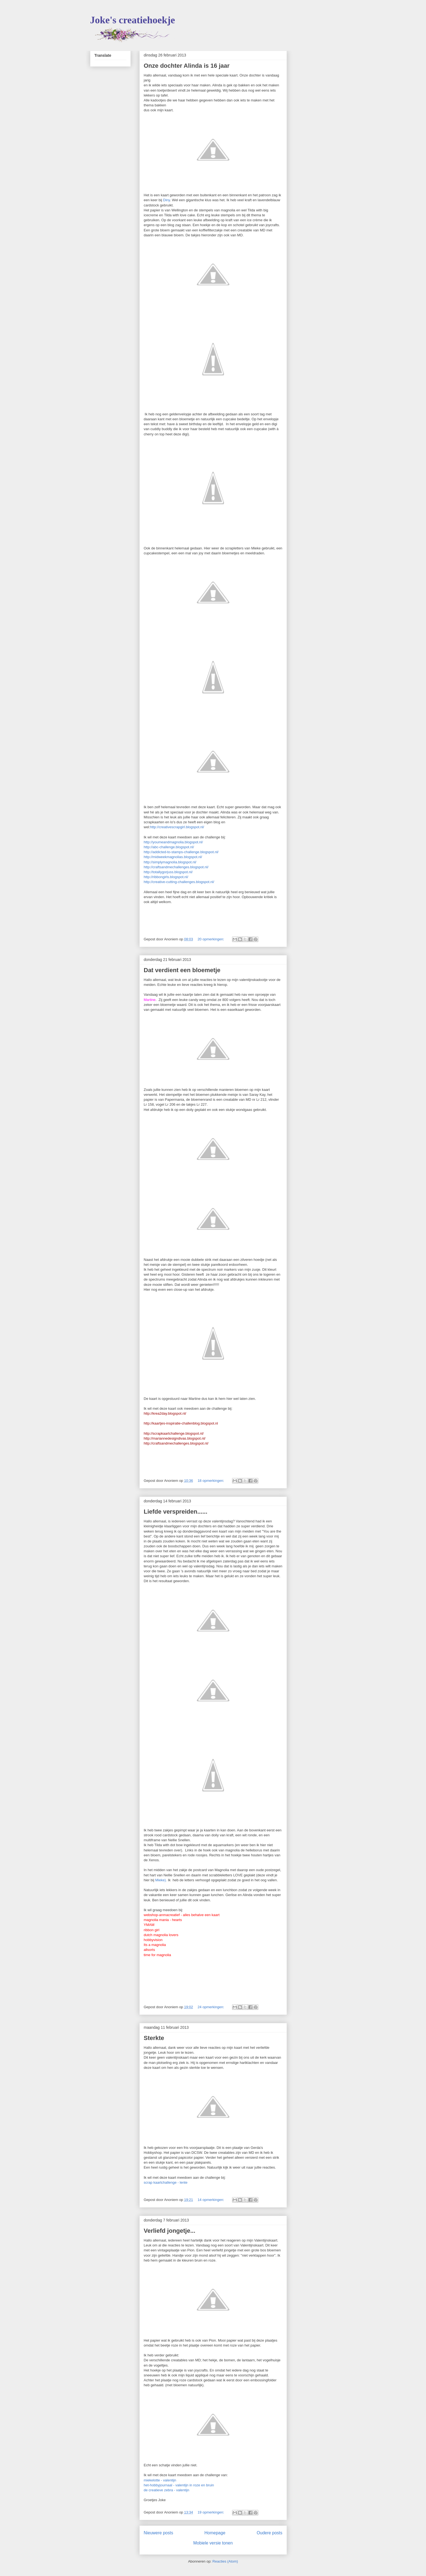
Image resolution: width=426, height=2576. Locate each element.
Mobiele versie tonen (213, 2543)
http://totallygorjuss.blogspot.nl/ (168, 872)
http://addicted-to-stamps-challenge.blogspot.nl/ (181, 852)
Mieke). (161, 1880)
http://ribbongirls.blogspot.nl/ (166, 877)
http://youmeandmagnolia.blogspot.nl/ (173, 842)
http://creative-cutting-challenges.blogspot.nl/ (179, 882)
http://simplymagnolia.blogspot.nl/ (170, 862)
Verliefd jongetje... (169, 2230)
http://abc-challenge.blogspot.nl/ (169, 847)
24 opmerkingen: (211, 2007)
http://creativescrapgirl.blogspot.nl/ (177, 827)
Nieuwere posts (158, 2532)
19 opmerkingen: (211, 2512)
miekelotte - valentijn (160, 2480)
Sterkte (154, 2038)
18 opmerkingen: (211, 1481)
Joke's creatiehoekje (132, 20)
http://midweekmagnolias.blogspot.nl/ (173, 857)
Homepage (214, 2532)
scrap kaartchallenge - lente (166, 2182)
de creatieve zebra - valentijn (166, 2490)
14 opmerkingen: (211, 2200)
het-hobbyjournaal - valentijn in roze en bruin (179, 2485)
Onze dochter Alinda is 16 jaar (187, 65)
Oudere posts (269, 2532)
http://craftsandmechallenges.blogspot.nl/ (176, 867)
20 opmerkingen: (211, 939)
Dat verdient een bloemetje (182, 970)
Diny (166, 200)
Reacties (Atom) (225, 2561)
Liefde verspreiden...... (175, 1511)
